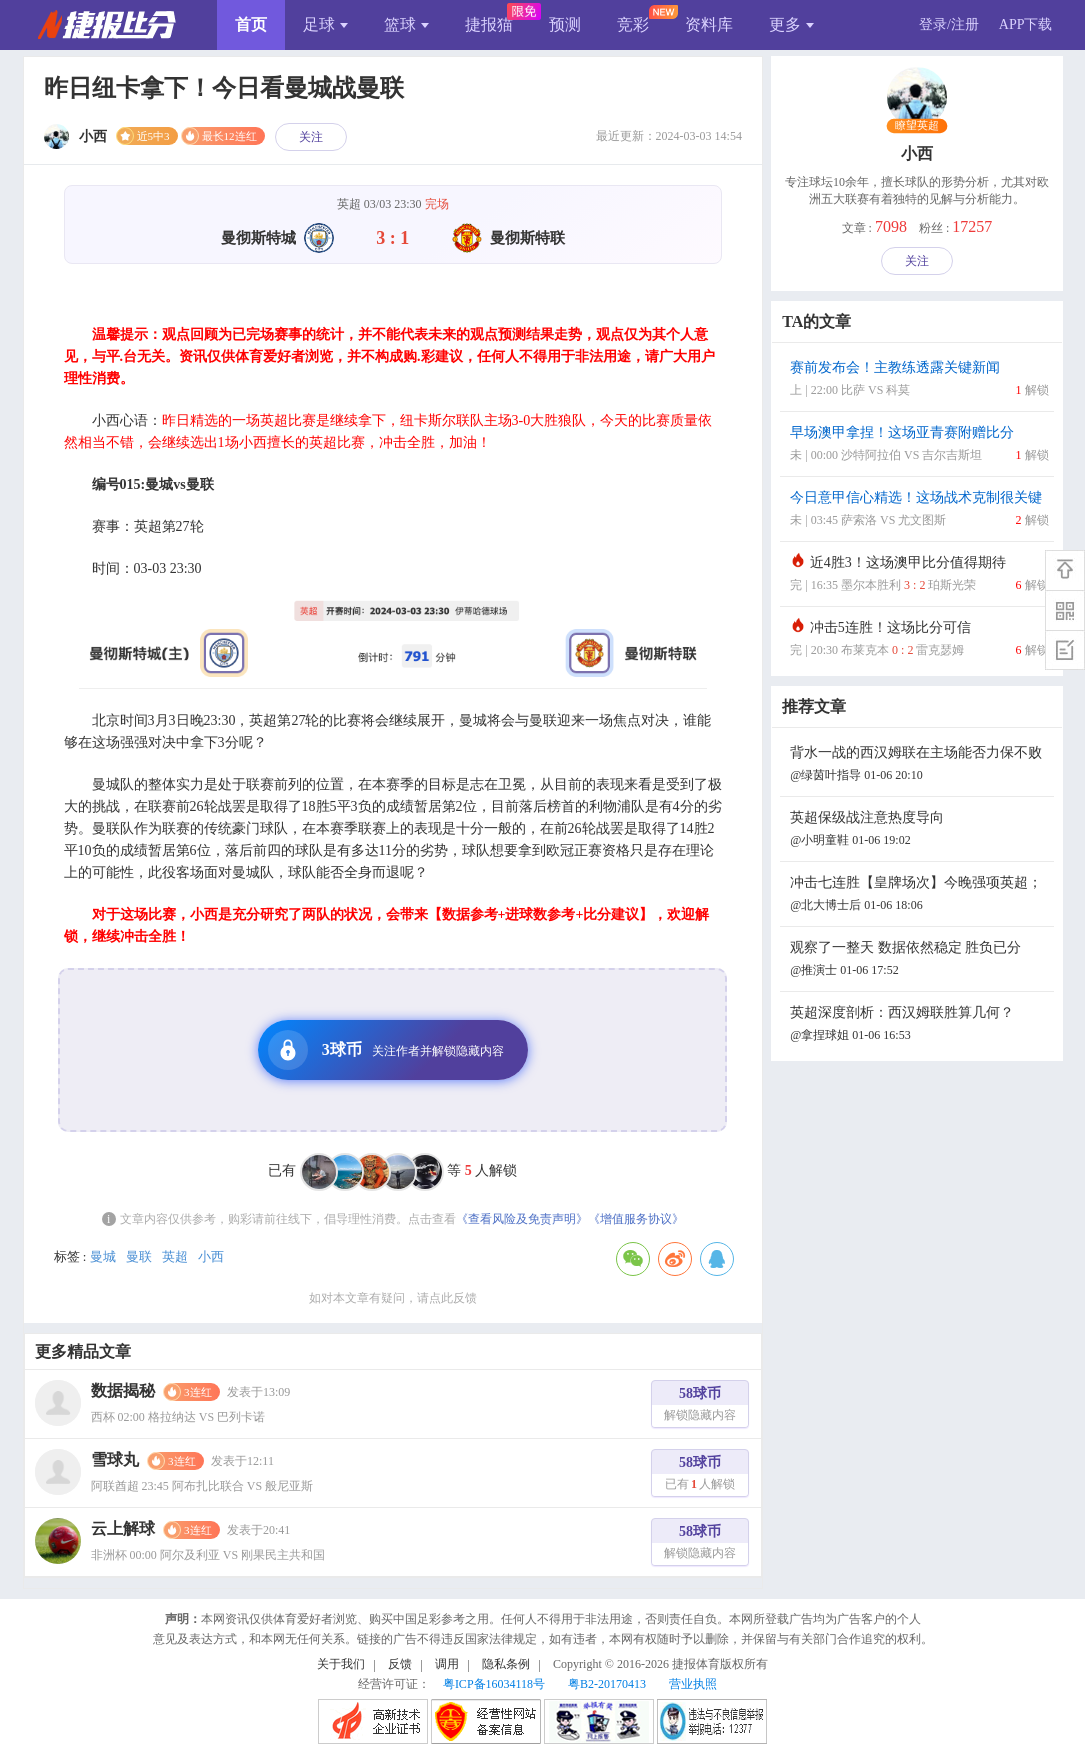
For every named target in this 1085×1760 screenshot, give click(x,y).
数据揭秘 (123, 1390)
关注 (311, 137)
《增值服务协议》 (636, 1219)
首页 (251, 24)
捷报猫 (489, 24)
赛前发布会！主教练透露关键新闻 (919, 380)
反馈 (400, 1664)
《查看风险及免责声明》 (522, 1219)
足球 (325, 24)
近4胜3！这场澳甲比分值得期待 (919, 575)
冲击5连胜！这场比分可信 (919, 640)
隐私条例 (506, 1664)
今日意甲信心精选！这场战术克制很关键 (919, 510)
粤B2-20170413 (607, 1684)
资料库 (709, 24)
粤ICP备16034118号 (494, 1684)
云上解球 (123, 1528)
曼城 (103, 1256)
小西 (211, 1256)
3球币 (386, 1050)
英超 (175, 1256)
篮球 (406, 24)
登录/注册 (949, 24)
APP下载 (1026, 24)
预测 (565, 24)
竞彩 (633, 24)
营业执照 (693, 1684)
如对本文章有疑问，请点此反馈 (393, 1298)
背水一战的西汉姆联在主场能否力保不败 (919, 765)
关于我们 (341, 1664)
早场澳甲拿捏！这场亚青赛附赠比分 (919, 445)
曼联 (139, 1256)
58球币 (700, 1406)
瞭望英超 (917, 126)
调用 (447, 1664)
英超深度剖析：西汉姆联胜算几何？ (919, 1025)
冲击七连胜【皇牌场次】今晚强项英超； (919, 895)
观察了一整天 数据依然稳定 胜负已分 (919, 960)
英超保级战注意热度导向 (919, 830)
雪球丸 (115, 1459)
